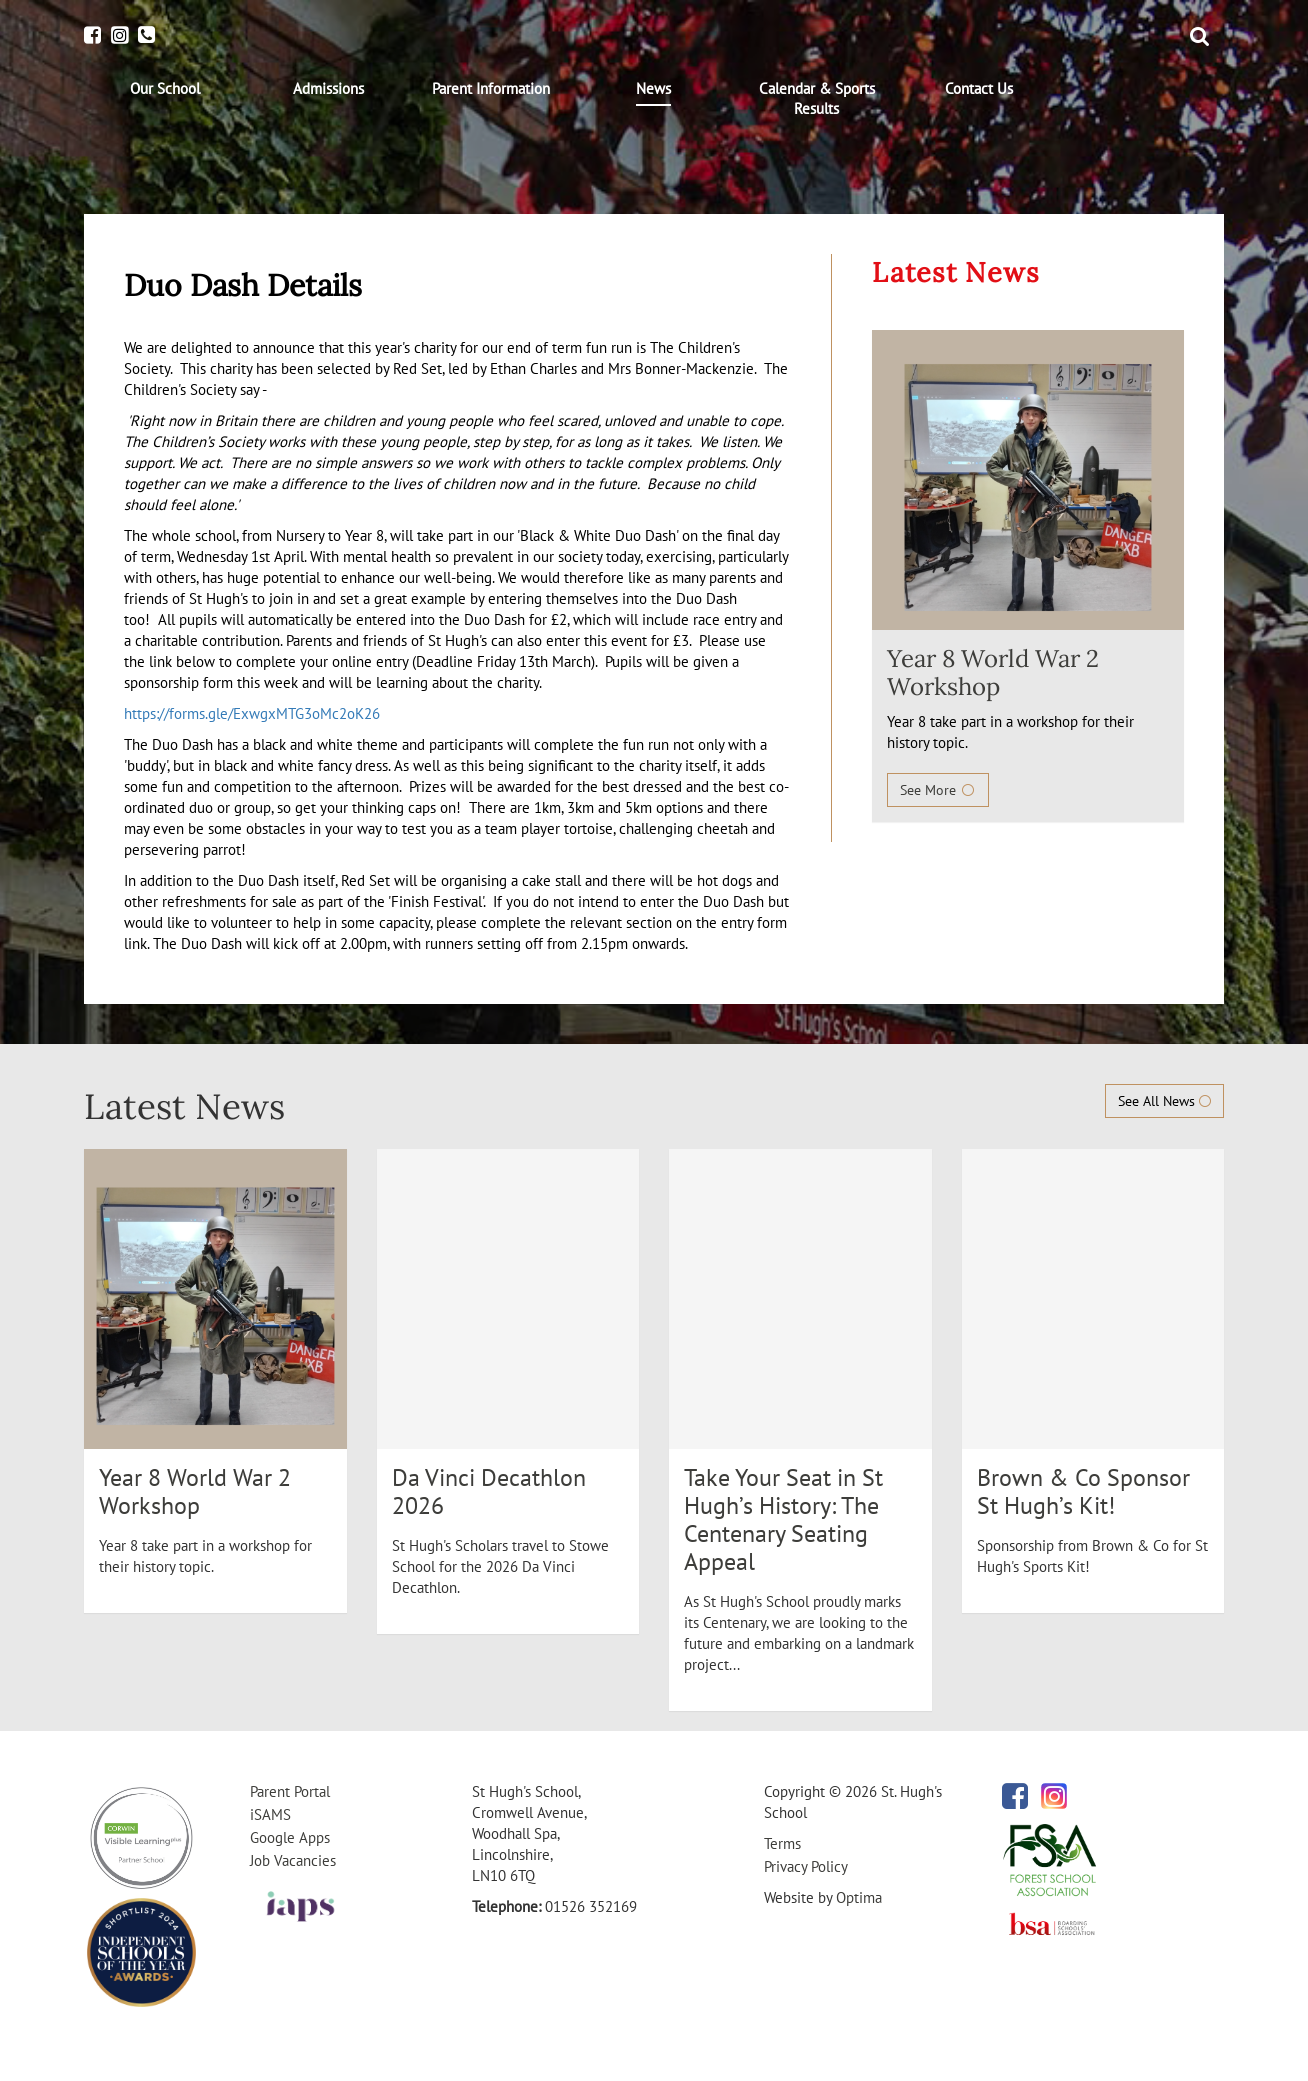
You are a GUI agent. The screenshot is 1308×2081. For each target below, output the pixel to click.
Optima (859, 1897)
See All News (1164, 1101)
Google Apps (290, 1837)
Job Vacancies (293, 1860)
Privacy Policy (806, 1866)
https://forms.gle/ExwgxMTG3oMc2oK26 (252, 713)
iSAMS (270, 1814)
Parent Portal (290, 1791)
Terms (782, 1843)
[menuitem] (165, 89)
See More (938, 790)
